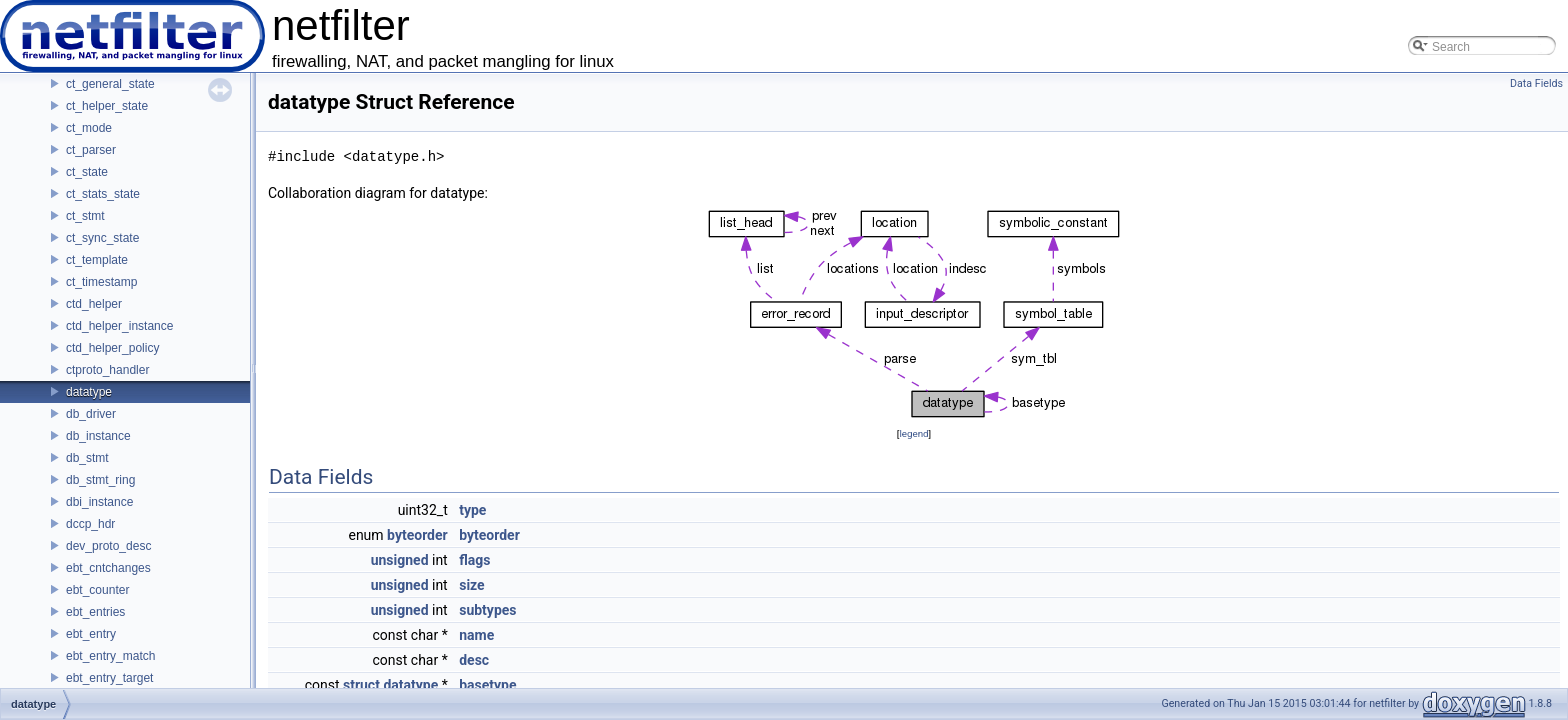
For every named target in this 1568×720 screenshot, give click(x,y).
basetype (487, 685)
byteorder (417, 535)
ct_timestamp (101, 282)
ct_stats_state (103, 194)
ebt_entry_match (110, 656)
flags (474, 560)
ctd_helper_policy (112, 348)
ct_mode (89, 128)
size (471, 585)
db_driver (91, 414)
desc (474, 660)
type (472, 510)
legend (913, 433)
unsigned (400, 560)
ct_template (97, 260)
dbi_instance (99, 502)
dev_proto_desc (108, 546)
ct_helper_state (107, 106)
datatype (89, 392)
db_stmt (87, 458)
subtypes (487, 610)
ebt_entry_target (109, 678)
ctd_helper (94, 304)
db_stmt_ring (100, 480)
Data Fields (1536, 83)
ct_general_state (110, 84)
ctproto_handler (107, 370)
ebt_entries (95, 612)
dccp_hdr (90, 524)
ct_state (87, 172)
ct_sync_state (102, 238)
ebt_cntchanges (108, 568)
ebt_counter (97, 590)
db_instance (98, 436)
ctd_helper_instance (119, 326)
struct (361, 685)
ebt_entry (91, 634)
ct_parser (91, 150)
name (476, 635)
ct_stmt (85, 216)
